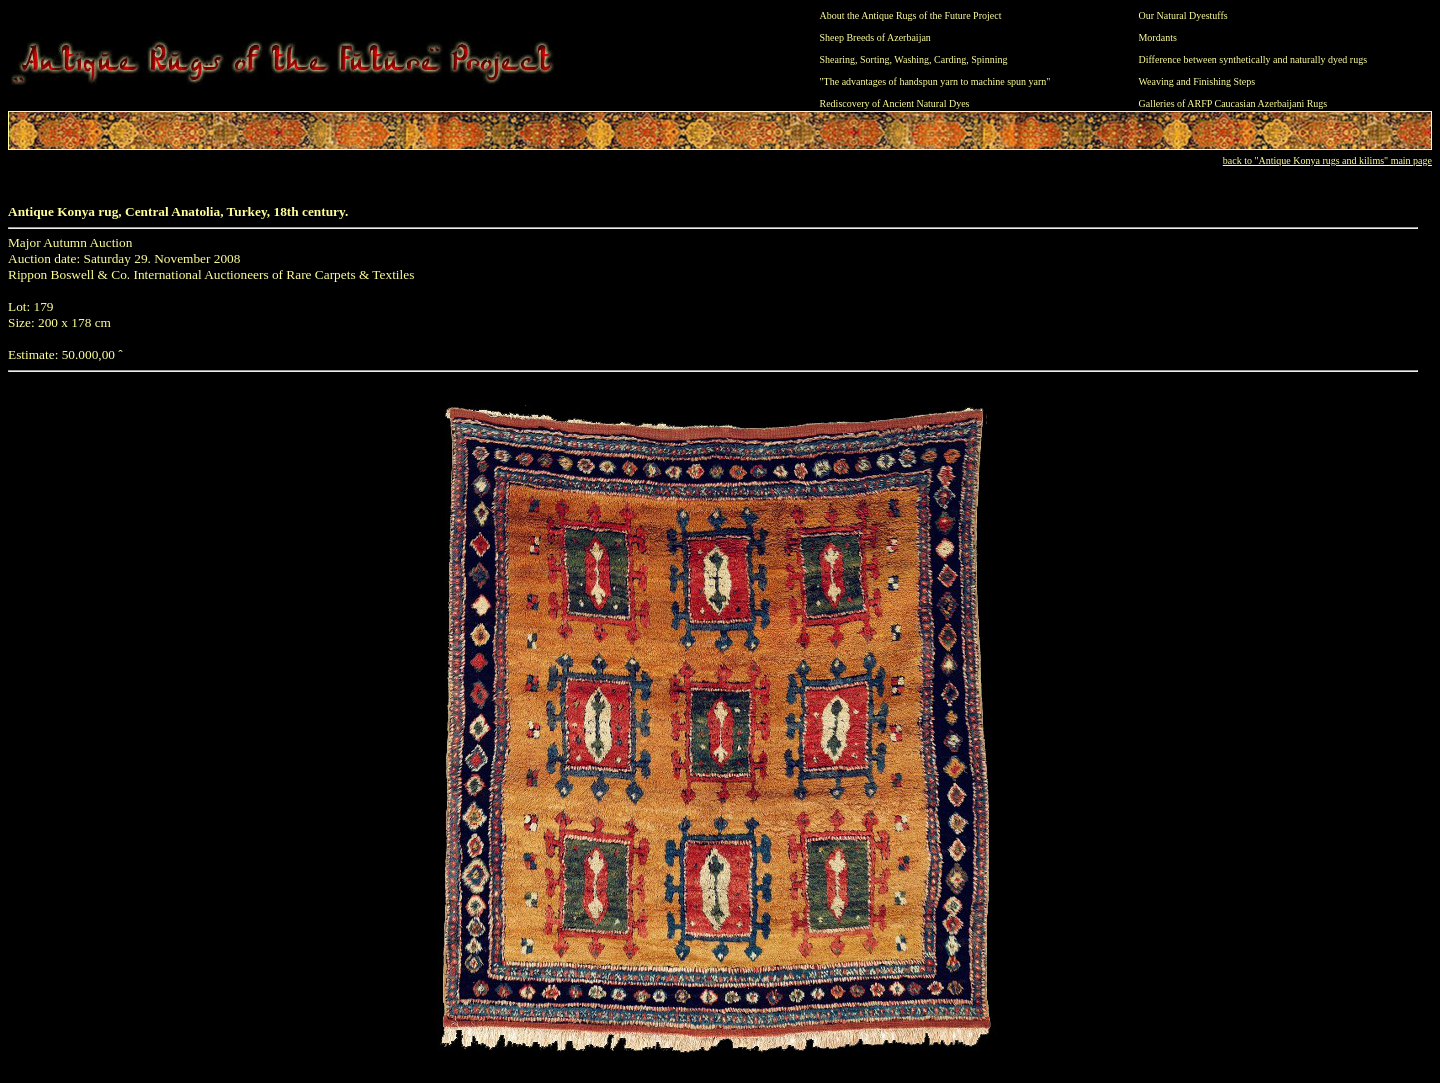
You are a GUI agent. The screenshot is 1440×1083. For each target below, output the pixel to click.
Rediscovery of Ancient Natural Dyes (895, 103)
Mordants (1157, 37)
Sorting (874, 59)
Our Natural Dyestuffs (1182, 15)
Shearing (838, 59)
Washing (911, 59)
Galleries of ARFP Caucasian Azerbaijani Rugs (1232, 103)
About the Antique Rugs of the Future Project (911, 15)
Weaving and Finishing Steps (1196, 81)
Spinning (989, 59)
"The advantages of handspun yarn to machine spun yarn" (935, 81)
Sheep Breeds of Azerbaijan (875, 37)
